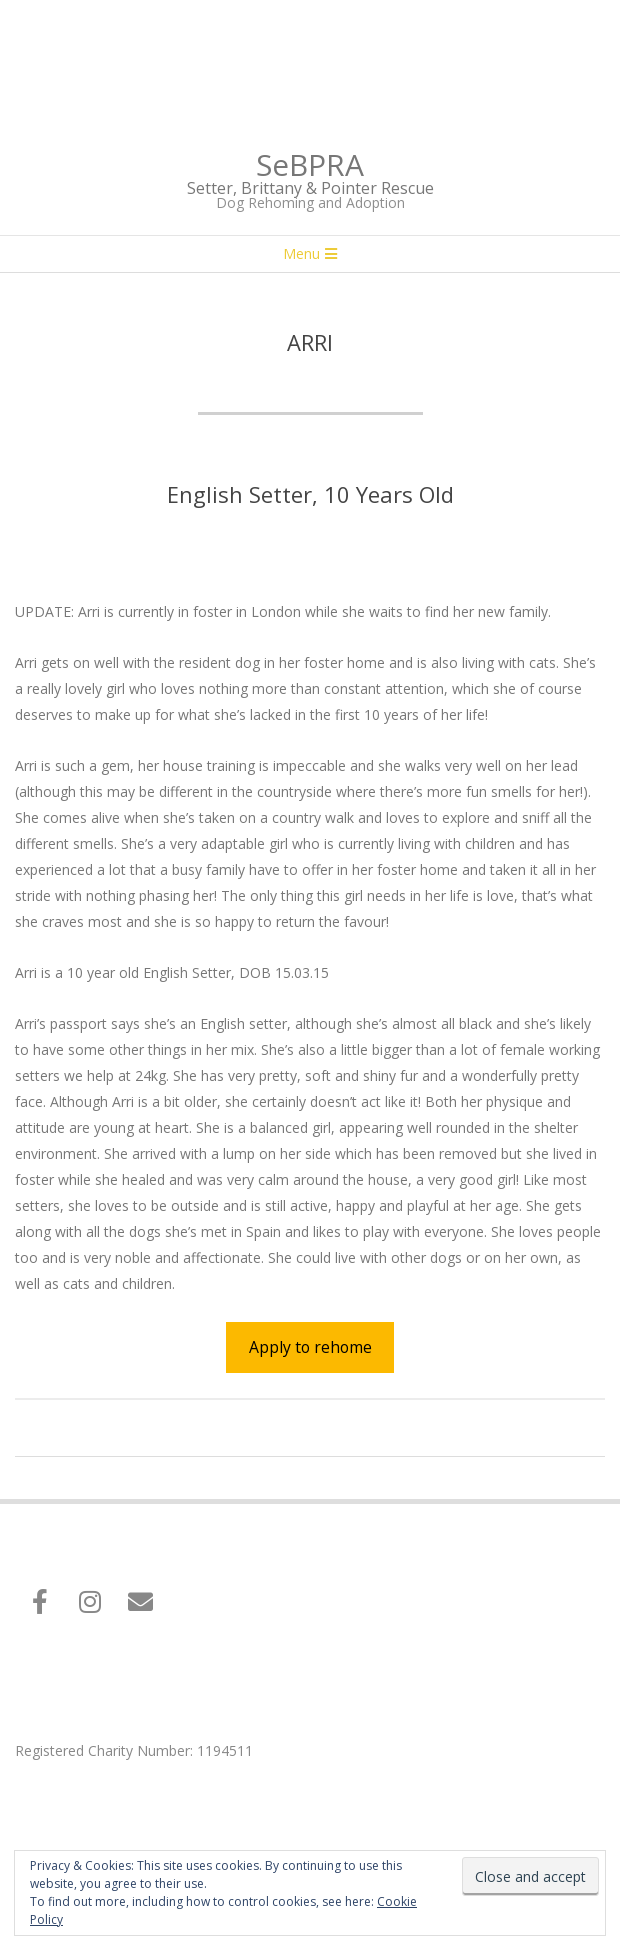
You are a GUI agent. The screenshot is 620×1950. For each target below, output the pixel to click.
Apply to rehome (310, 1347)
